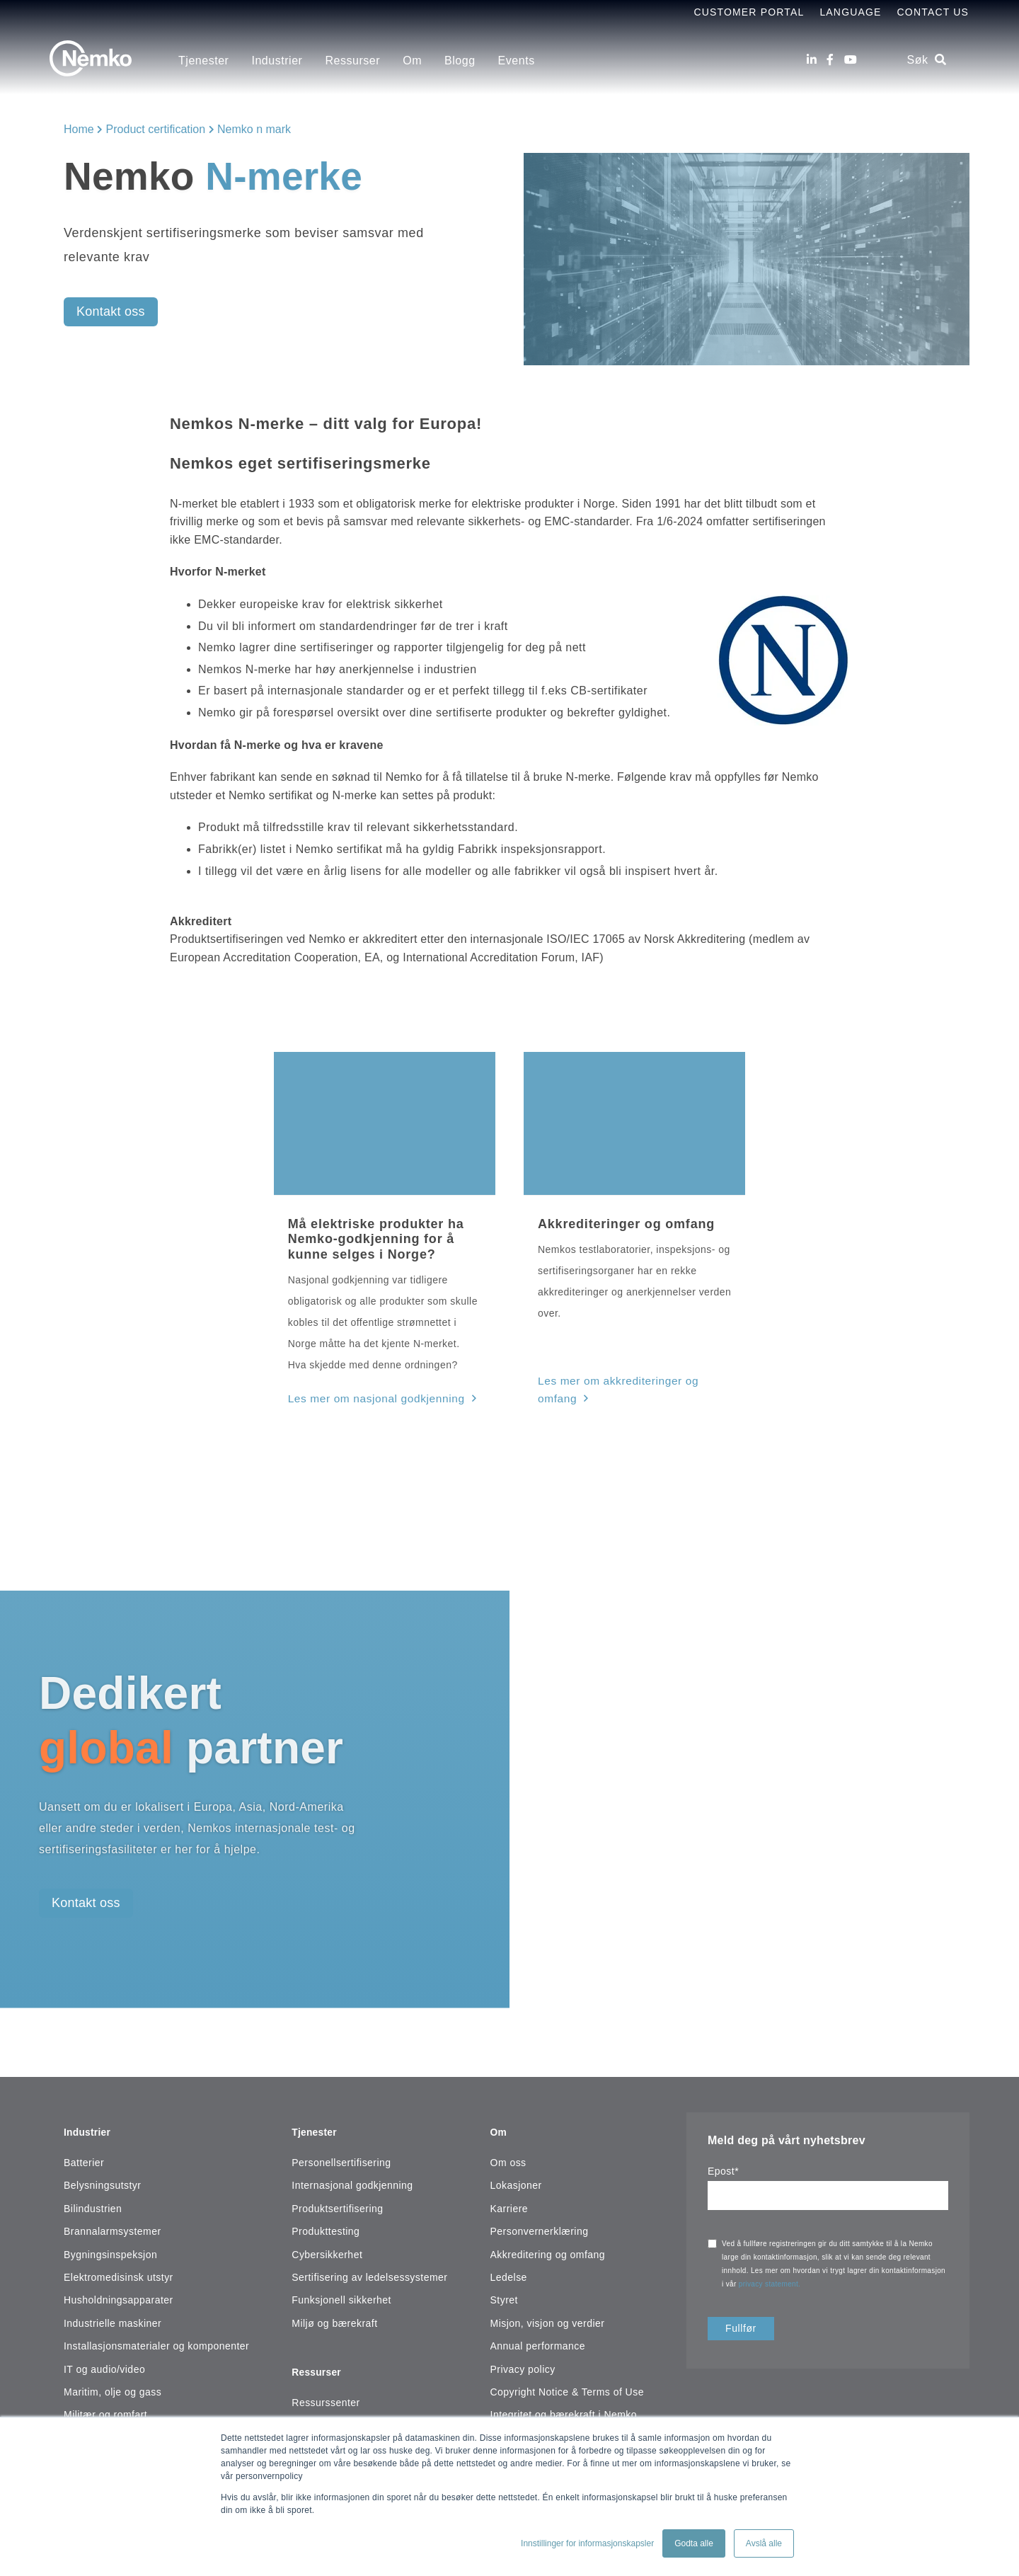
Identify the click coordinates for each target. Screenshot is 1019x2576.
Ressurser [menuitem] (352, 61)
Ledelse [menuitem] (508, 2269)
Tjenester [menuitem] (203, 61)
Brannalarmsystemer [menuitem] (112, 2223)
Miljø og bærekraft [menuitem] (334, 2315)
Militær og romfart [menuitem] (105, 2406)
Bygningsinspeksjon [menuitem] (110, 2246)
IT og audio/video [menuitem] (104, 2361)
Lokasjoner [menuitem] (516, 2178)
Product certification (156, 129)
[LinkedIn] (812, 60)
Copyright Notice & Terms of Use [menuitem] (567, 2384)
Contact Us (933, 12)
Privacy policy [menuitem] (522, 2361)
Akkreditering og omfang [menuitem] (548, 2246)
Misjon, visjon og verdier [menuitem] (547, 2315)
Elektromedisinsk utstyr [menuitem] (118, 2269)
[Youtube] (850, 60)
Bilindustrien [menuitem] (93, 2200)
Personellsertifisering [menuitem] (341, 2154)
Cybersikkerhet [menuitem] (327, 2246)
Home (79, 129)
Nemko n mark (254, 129)
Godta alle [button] (693, 2543)
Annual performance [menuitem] (538, 2338)
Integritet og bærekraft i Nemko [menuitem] (564, 2406)
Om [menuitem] (412, 61)
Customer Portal (748, 12)
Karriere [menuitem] (509, 2200)
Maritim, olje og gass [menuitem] (112, 2384)
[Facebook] (830, 60)
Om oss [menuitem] (508, 2154)
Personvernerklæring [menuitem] (539, 2223)
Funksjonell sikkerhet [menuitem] (341, 2292)
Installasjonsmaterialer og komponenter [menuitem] (156, 2338)
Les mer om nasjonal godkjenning (368, 1397)
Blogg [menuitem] (460, 61)
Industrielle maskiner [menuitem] (112, 2315)
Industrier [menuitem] (276, 61)
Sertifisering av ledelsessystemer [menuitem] (369, 2269)
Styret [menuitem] (504, 2292)
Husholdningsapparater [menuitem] (118, 2292)
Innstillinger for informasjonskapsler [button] (587, 2543)
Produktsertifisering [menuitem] (337, 2200)
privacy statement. (771, 2282)
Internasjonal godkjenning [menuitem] (352, 2178)
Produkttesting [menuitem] (325, 2223)
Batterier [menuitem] (84, 2154)
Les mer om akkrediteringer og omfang (630, 1381)
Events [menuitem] (516, 61)
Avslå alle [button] (764, 2543)
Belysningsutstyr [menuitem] (102, 2178)
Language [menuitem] (850, 12)
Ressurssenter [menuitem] (325, 2388)
